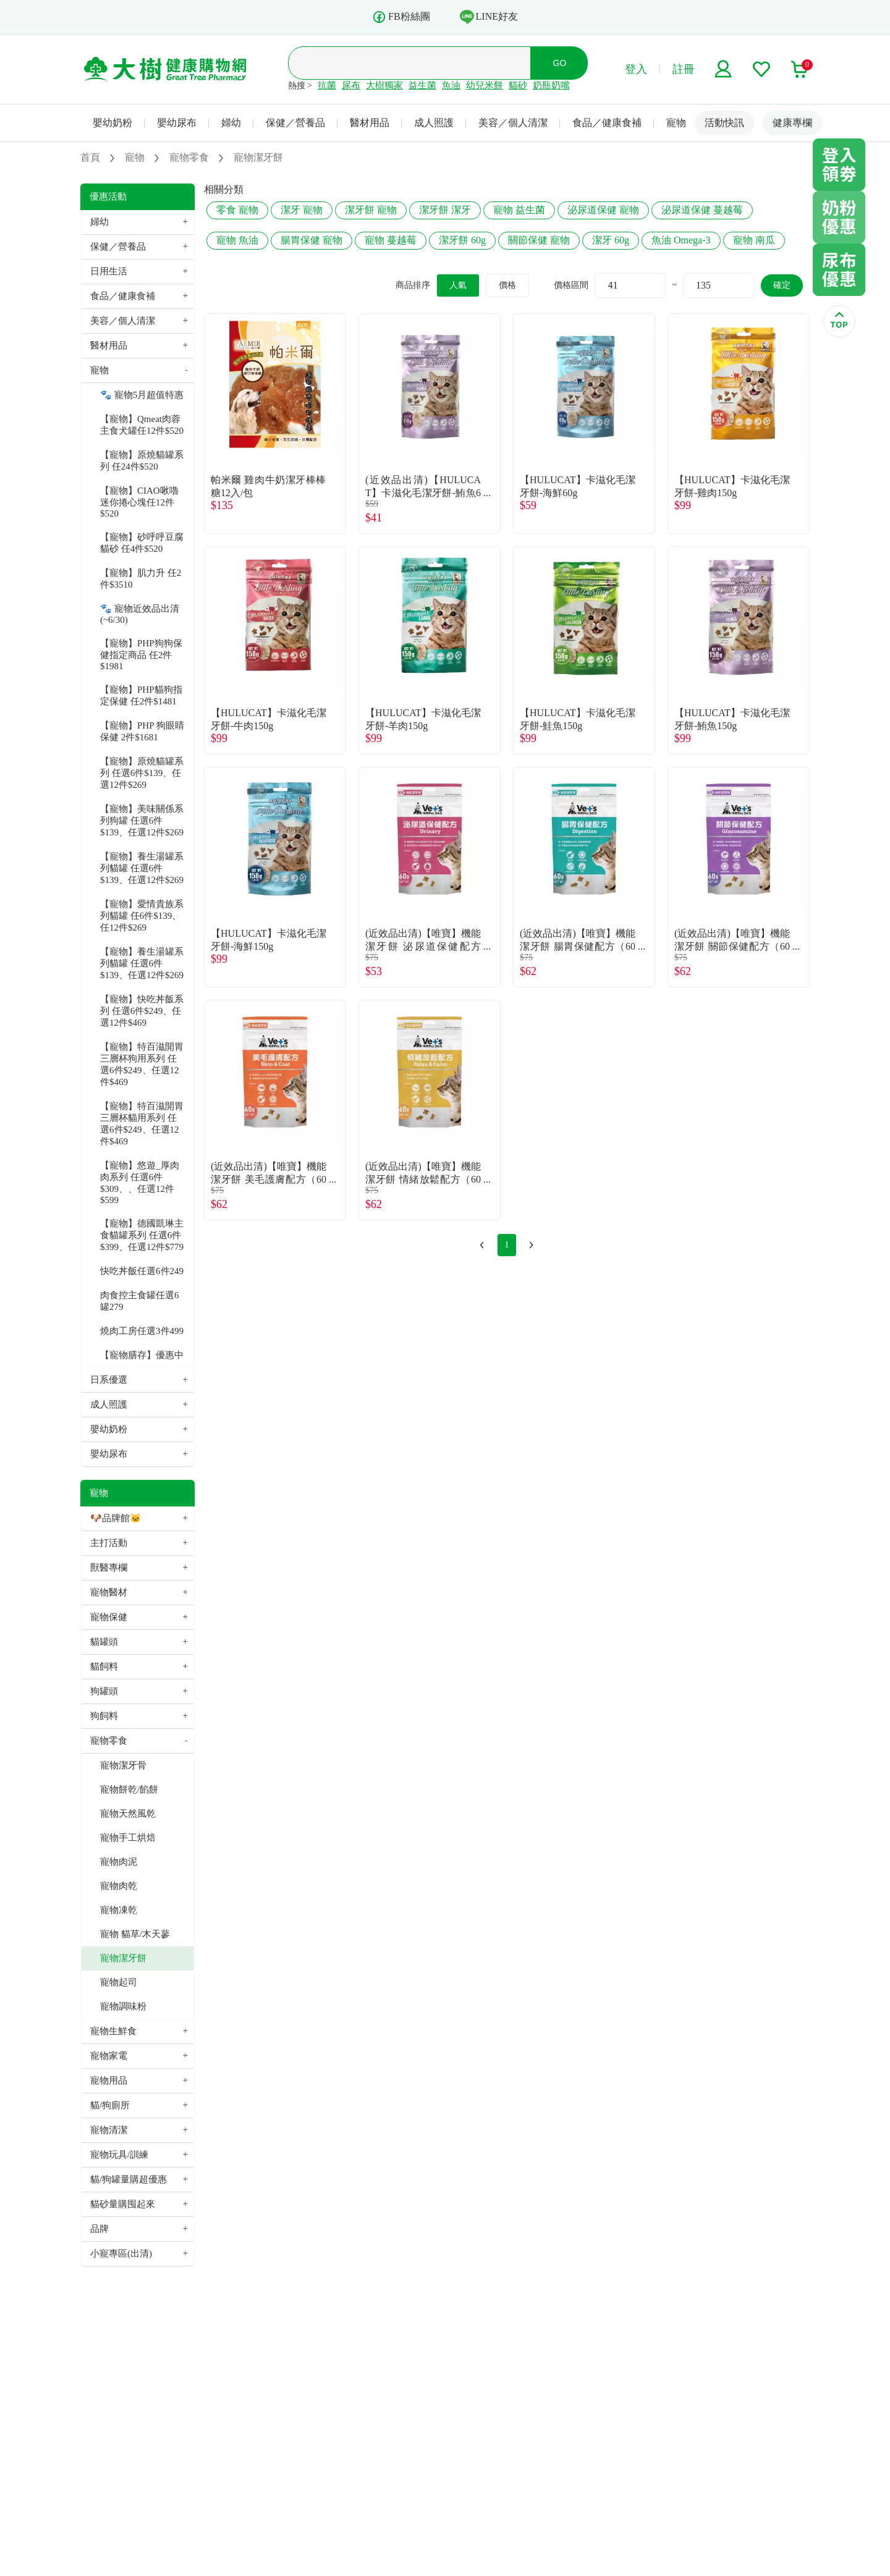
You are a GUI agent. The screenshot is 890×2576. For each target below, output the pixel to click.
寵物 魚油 (237, 240)
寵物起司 (118, 1982)
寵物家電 (108, 2056)
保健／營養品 (295, 122)
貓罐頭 (104, 1642)
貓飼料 (104, 1666)
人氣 (458, 285)
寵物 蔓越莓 (391, 240)
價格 (507, 285)
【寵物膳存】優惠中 (142, 1355)
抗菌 (327, 85)
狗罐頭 (104, 1691)
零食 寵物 (237, 210)
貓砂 (518, 85)
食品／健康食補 (607, 122)
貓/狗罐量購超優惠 (128, 2179)
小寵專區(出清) (121, 2253)
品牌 (99, 2229)
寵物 (676, 122)
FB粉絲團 (401, 17)
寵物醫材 (108, 1592)
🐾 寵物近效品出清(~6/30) (139, 614)
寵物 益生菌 (519, 210)
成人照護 (434, 122)
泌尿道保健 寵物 (603, 210)
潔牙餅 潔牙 (445, 210)
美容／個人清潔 (513, 122)
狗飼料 (104, 1716)
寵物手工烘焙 (128, 1838)
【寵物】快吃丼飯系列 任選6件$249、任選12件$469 (142, 1011)
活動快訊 (724, 122)
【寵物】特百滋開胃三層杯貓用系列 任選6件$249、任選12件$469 (142, 1123)
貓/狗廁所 (110, 2105)
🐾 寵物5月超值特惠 (142, 395)
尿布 (351, 85)
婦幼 (231, 122)
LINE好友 (489, 16)
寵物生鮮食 (113, 2031)
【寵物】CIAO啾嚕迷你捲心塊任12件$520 (139, 502)
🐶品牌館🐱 (116, 1518)
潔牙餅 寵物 (371, 210)
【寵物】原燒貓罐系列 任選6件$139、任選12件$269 (142, 773)
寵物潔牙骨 (123, 1765)
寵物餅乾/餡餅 (129, 1789)
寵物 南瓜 (754, 240)
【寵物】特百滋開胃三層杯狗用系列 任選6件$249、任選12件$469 (142, 1064)
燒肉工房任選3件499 (142, 1331)
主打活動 (108, 1543)
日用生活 (108, 271)
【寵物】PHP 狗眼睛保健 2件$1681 (142, 731)
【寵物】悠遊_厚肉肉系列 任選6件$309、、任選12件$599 (139, 1182)
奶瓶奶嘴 (551, 85)
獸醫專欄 (108, 1568)
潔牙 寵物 (302, 210)
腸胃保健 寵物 (311, 240)
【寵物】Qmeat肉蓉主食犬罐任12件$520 (142, 425)
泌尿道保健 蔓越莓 (702, 210)
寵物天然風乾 (128, 1813)
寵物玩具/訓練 (119, 2155)
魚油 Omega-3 (681, 240)
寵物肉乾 (118, 1886)
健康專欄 (792, 122)
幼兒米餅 (484, 85)
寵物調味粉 (123, 2006)
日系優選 (108, 1380)
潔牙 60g (610, 240)
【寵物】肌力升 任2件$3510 (140, 578)
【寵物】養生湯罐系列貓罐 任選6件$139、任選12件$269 (142, 868)
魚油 (451, 85)
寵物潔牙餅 (123, 1958)
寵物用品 (108, 2080)
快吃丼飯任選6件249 (142, 1271)
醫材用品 (369, 122)
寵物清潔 (108, 2130)
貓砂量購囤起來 (122, 2204)
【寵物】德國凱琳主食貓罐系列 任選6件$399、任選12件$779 (142, 1235)
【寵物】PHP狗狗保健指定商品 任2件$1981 (141, 654)
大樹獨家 (384, 85)
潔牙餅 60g (462, 240)
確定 (781, 285)
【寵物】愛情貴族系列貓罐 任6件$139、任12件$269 (142, 915)
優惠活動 (108, 196)
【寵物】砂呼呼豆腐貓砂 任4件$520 (142, 543)
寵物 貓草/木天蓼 (135, 1934)
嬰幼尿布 (177, 122)
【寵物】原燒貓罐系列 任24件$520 (142, 460)
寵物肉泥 (118, 1862)
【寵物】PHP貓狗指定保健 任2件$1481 (141, 695)
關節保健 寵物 (539, 240)
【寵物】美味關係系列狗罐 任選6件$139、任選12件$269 (142, 820)
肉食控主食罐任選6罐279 (139, 1301)
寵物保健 (108, 1617)
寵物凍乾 (118, 1910)
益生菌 (422, 85)
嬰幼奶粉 (112, 122)
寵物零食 (108, 1741)
